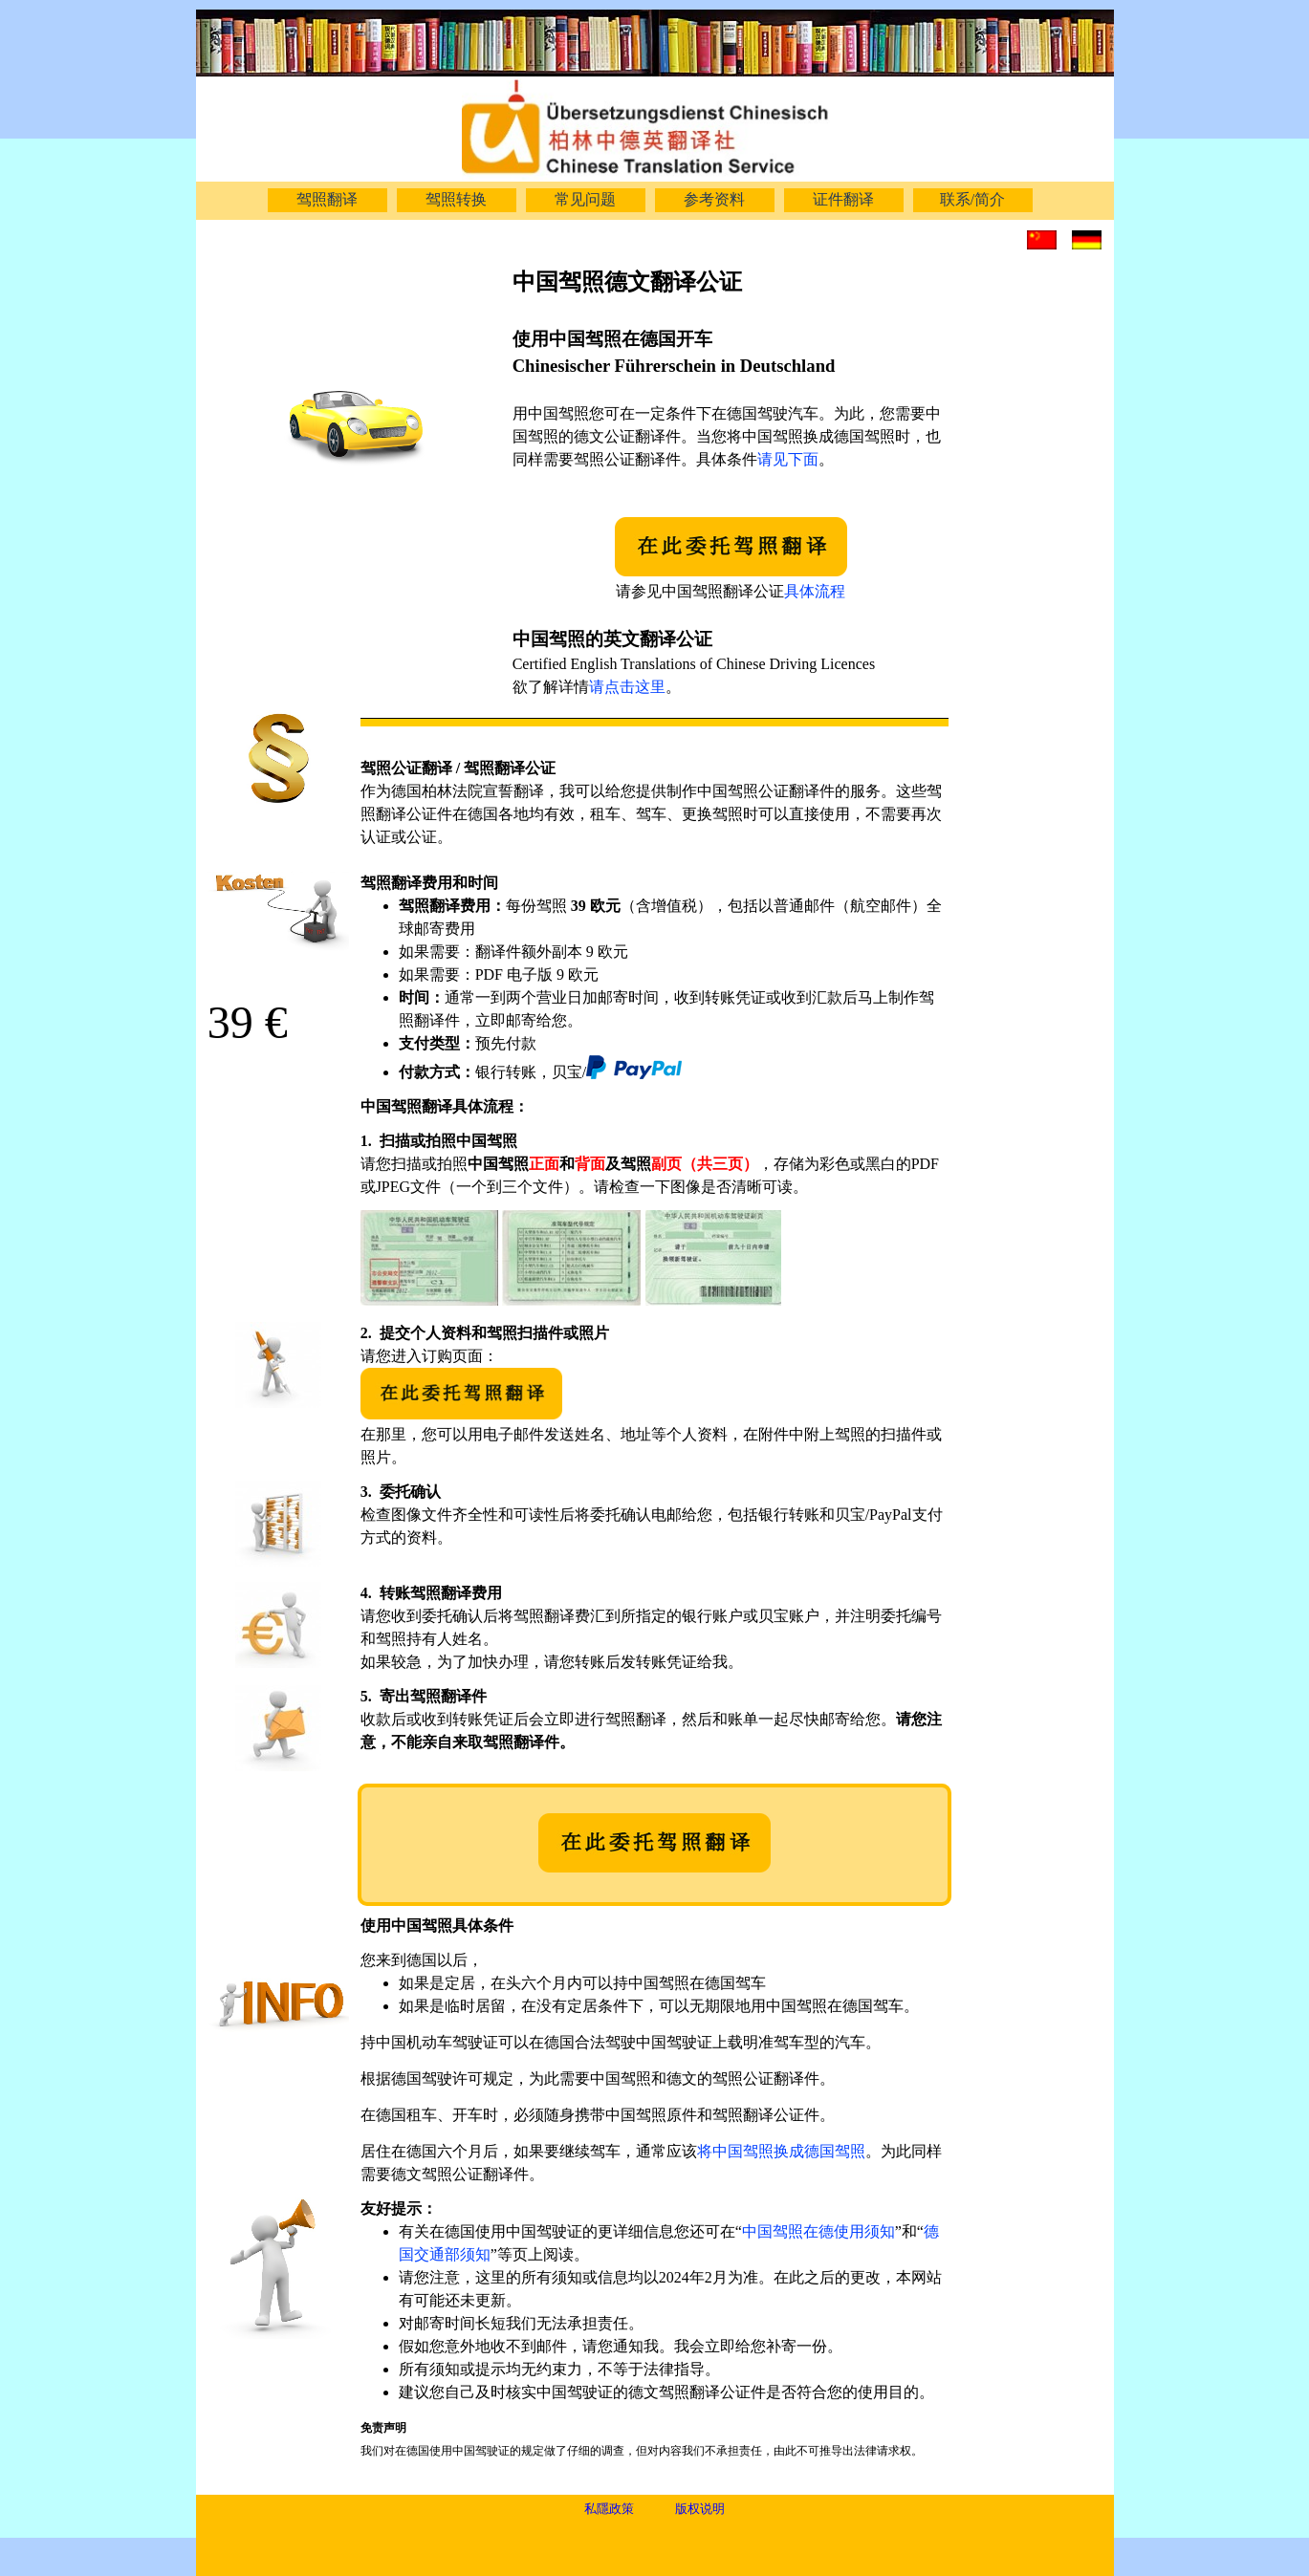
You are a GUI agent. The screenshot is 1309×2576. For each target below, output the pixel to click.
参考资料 (714, 199)
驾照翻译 (327, 199)
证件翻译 (843, 199)
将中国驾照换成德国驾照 (781, 2151)
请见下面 (787, 459)
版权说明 (700, 2508)
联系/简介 (972, 199)
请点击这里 (627, 687)
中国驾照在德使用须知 (818, 2231)
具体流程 (814, 591)
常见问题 (585, 199)
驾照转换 (456, 199)
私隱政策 (609, 2508)
